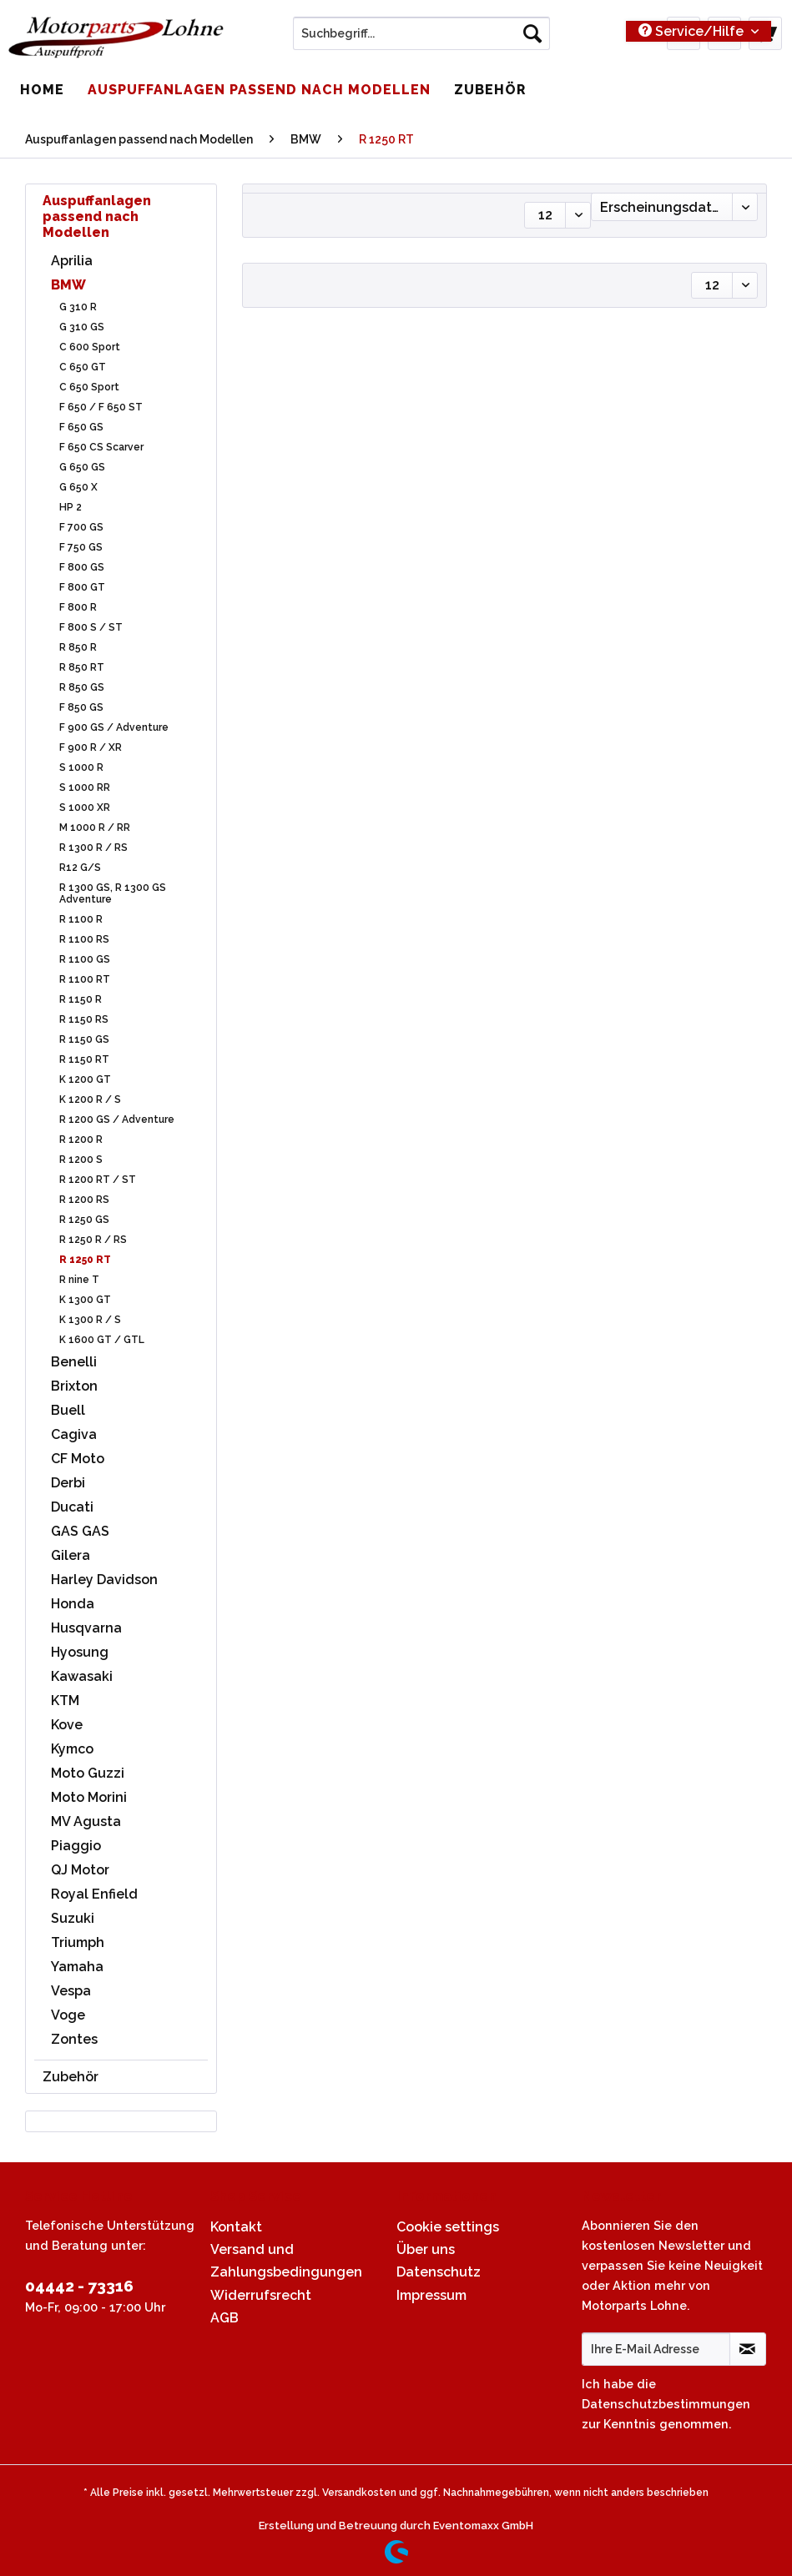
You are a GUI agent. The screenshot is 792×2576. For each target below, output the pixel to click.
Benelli (74, 1362)
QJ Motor (80, 1870)
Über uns (425, 2249)
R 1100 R (81, 919)
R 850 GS (81, 687)
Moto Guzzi (87, 1773)
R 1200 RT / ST (97, 1179)
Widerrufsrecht (260, 2295)
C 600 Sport (89, 347)
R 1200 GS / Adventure (116, 1119)
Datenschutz (438, 2272)
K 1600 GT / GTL (101, 1340)
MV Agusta (86, 1821)
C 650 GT (82, 367)
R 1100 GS (84, 959)
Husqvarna (86, 1628)
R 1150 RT (84, 1059)
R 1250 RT (85, 1259)
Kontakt (236, 2227)
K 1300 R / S (90, 1320)
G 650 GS (82, 467)
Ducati (72, 1507)
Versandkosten (359, 2492)
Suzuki (72, 1918)
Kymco (72, 1749)
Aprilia (72, 261)
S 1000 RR (84, 787)
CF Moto (77, 1459)
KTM (65, 1700)
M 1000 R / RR (94, 827)
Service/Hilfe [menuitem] (692, 31)
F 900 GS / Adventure (114, 727)
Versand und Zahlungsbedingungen (286, 2260)
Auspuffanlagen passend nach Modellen (97, 216)
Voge (68, 2015)
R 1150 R (80, 999)
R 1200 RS (84, 1199)
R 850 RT (81, 667)
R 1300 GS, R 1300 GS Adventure (112, 893)
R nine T (79, 1279)
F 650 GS (81, 427)
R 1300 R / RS (93, 847)
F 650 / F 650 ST (101, 407)
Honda (72, 1604)
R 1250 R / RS (93, 1239)
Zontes (74, 2039)
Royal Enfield (94, 1894)
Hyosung (79, 1652)
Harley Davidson (104, 1579)
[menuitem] (421, 40)
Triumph (77, 1942)
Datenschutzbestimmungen (666, 2404)
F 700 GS (81, 527)
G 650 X (78, 487)
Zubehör (70, 2077)
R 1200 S (81, 1159)
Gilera (70, 1555)
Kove (67, 1725)
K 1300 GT (85, 1300)
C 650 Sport (89, 387)
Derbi (68, 1483)
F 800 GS (81, 567)
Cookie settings (447, 2227)
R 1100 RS (84, 939)
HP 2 (70, 507)
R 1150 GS (84, 1039)
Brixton (74, 1386)
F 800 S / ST (91, 627)
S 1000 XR (84, 807)
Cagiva (74, 1434)
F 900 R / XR (90, 747)
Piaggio (76, 1846)
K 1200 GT (85, 1079)
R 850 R (78, 647)
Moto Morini (89, 1797)
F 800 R (78, 607)
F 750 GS (81, 547)
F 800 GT (82, 587)
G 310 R (78, 307)
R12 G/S (80, 867)
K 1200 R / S (90, 1099)
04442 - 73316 (79, 2286)
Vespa (71, 1991)
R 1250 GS (84, 1219)
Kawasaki (82, 1676)
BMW (68, 285)
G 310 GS (81, 327)
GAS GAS (80, 1531)
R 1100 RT (84, 979)
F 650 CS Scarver (101, 447)
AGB (224, 2318)
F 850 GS (81, 707)
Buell (68, 1410)
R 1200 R (81, 1139)
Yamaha (77, 1967)
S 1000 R (81, 767)
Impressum (431, 2295)
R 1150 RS (83, 1019)
